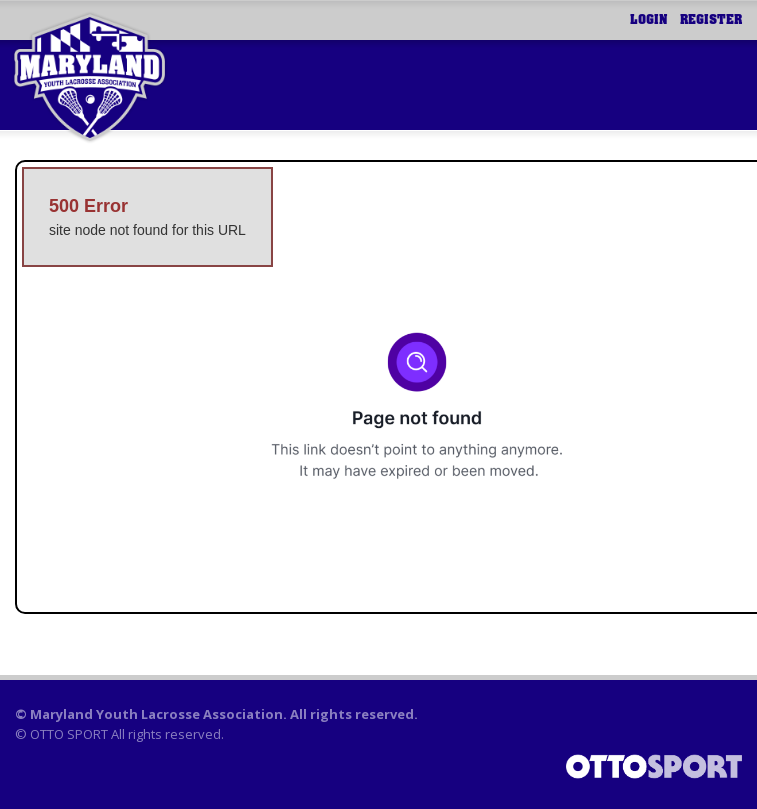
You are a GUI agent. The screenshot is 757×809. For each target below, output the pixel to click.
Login (649, 20)
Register (711, 20)
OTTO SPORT (69, 734)
